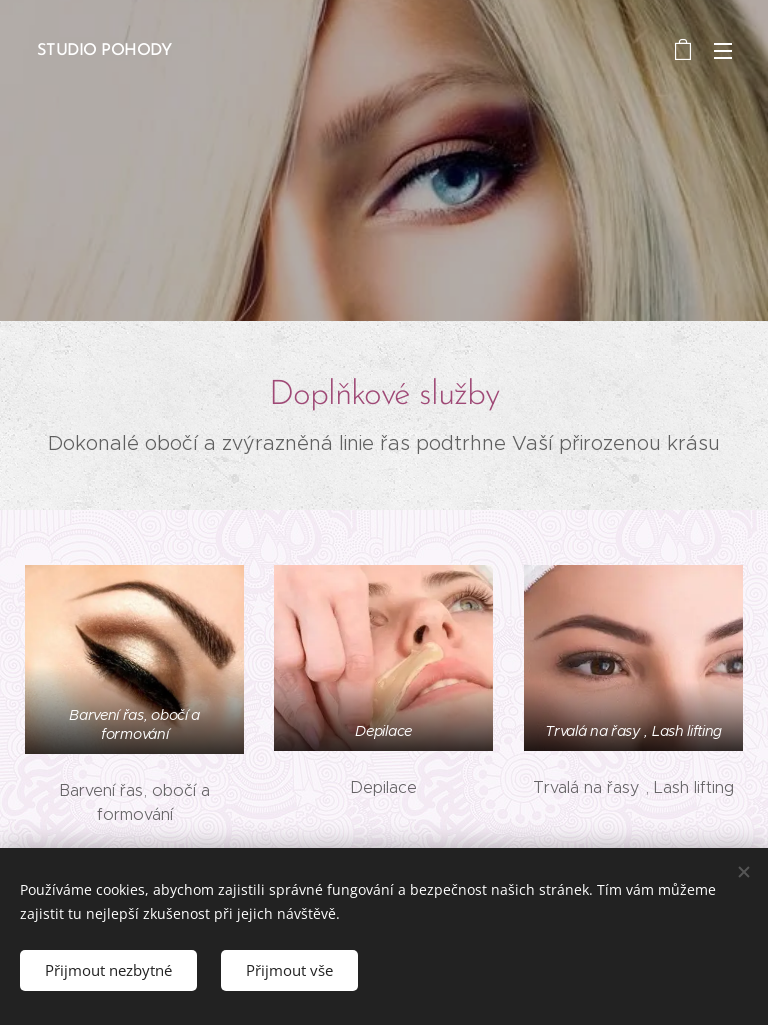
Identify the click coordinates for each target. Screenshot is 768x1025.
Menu (723, 51)
